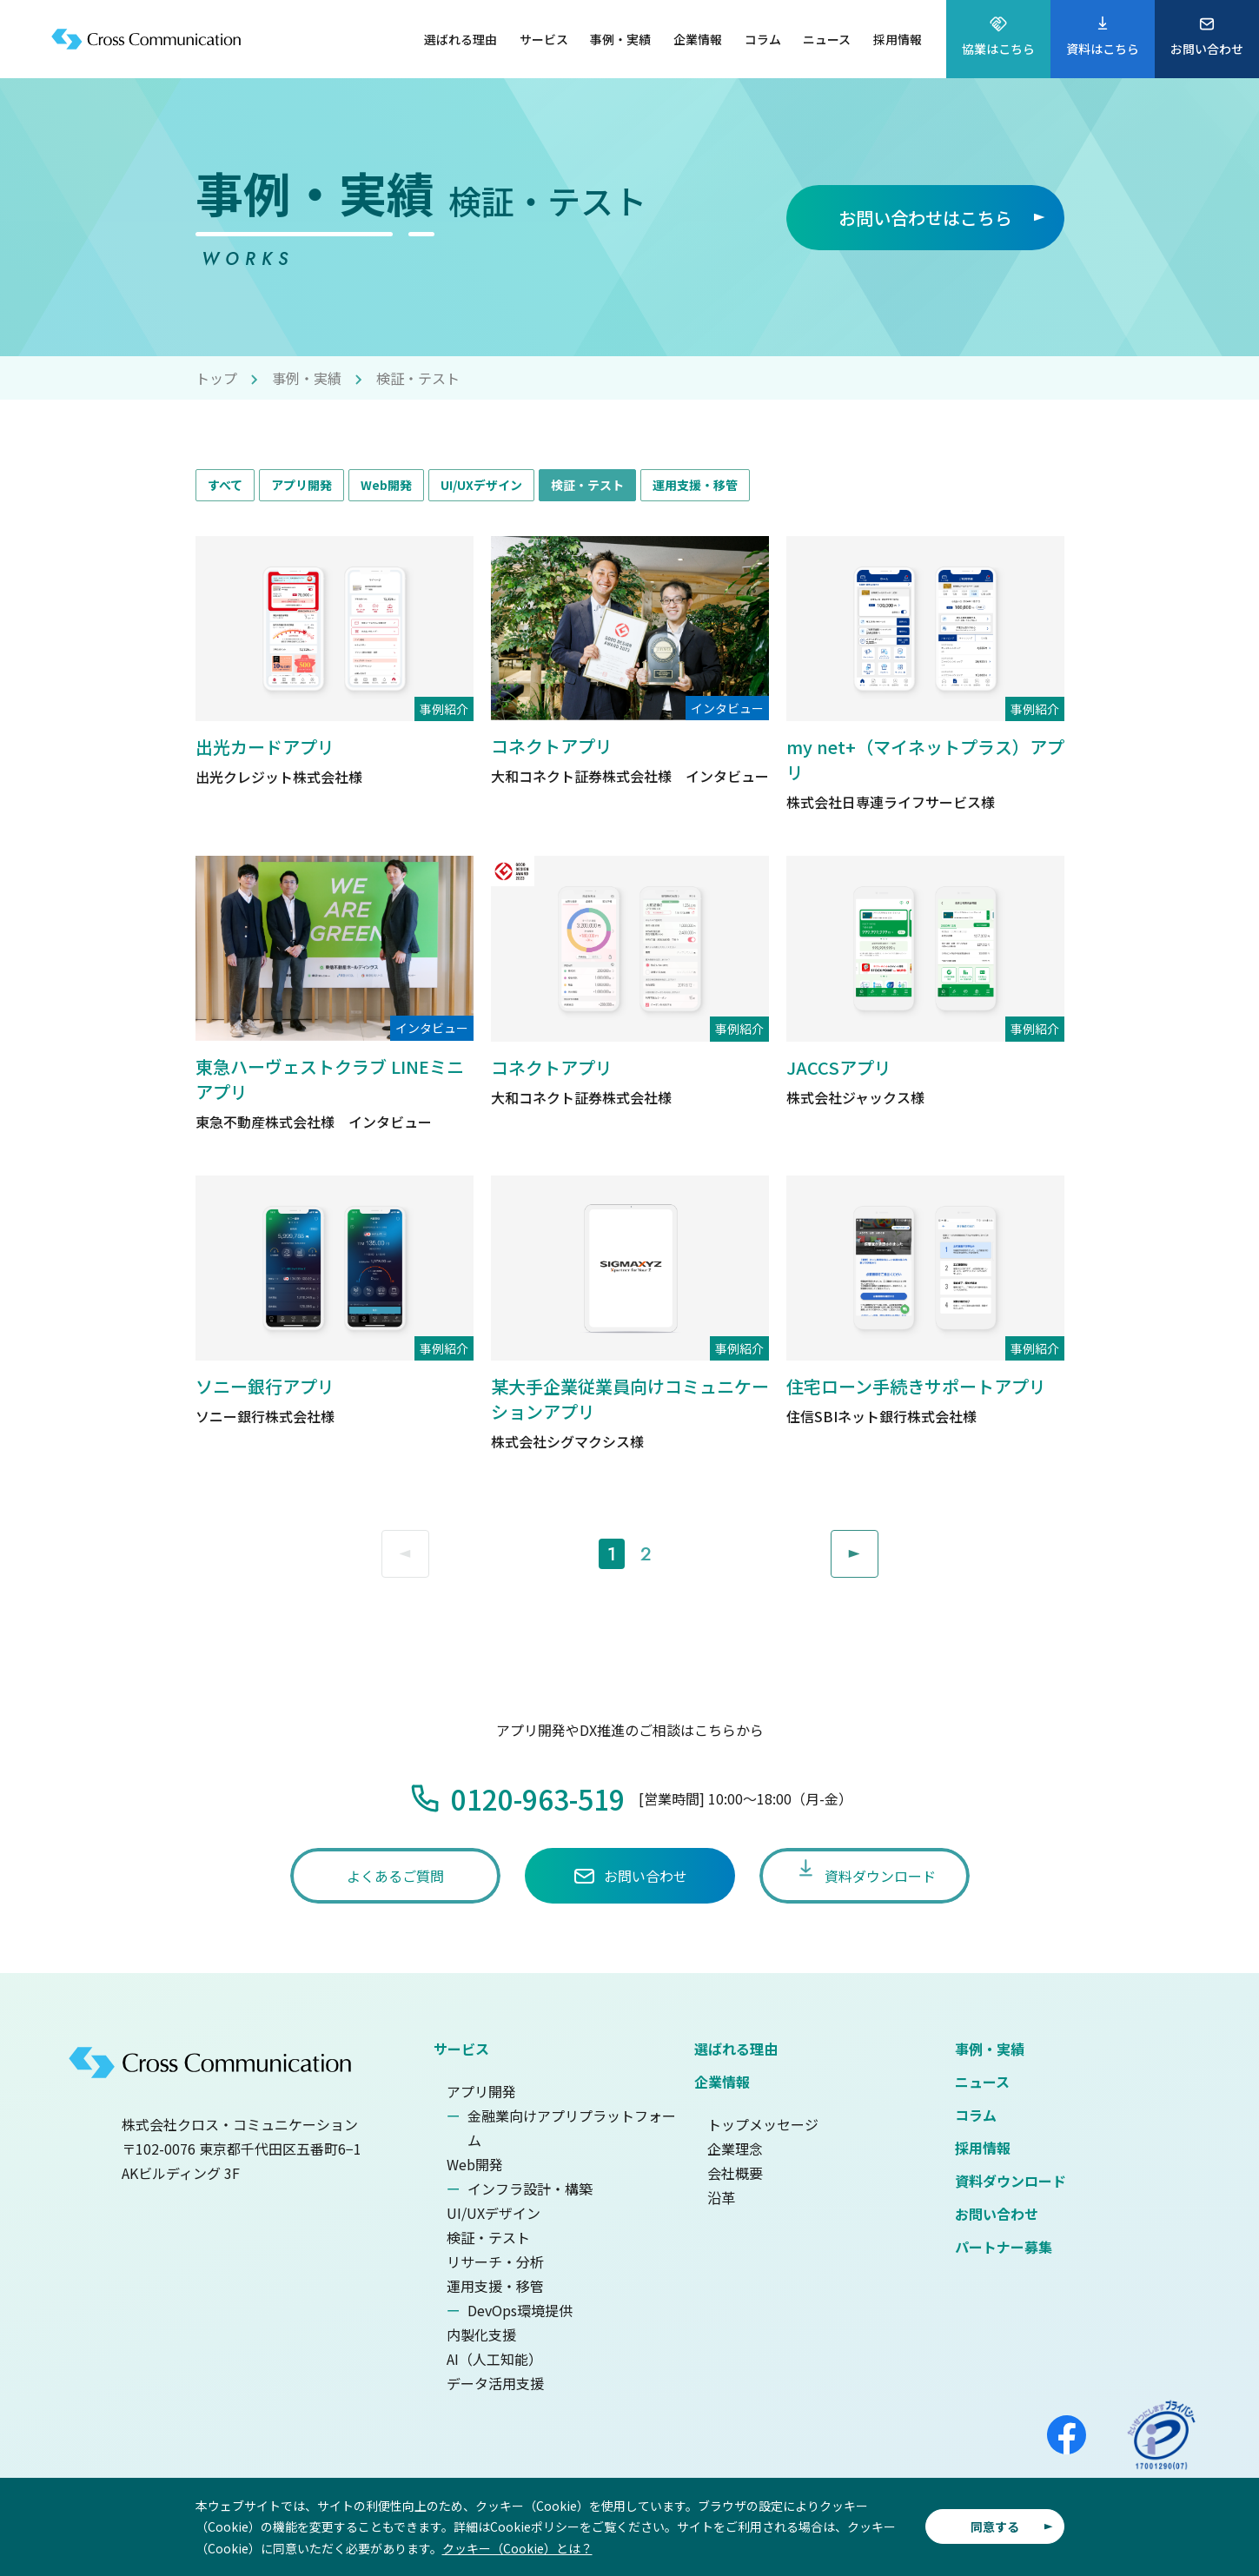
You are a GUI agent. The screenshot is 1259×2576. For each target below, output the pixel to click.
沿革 (721, 2197)
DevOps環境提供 (520, 2310)
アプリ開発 (301, 484)
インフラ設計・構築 (530, 2188)
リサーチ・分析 (495, 2261)
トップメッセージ (762, 2124)
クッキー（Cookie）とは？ (517, 2548)
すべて (225, 484)
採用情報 (983, 2147)
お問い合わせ (996, 2213)
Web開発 (386, 484)
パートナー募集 (1003, 2246)
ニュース (982, 2081)
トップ (216, 378)
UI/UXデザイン (481, 484)
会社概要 (735, 2172)
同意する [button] (995, 2526)
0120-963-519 (538, 1798)
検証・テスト (587, 484)
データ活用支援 (495, 2383)
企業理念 (735, 2148)
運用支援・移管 (695, 484)
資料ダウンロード (1010, 2180)
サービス (461, 2048)
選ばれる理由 (736, 2048)
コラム (976, 2114)
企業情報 (722, 2081)
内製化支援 (481, 2334)
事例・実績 (306, 378)
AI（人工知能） (494, 2358)
